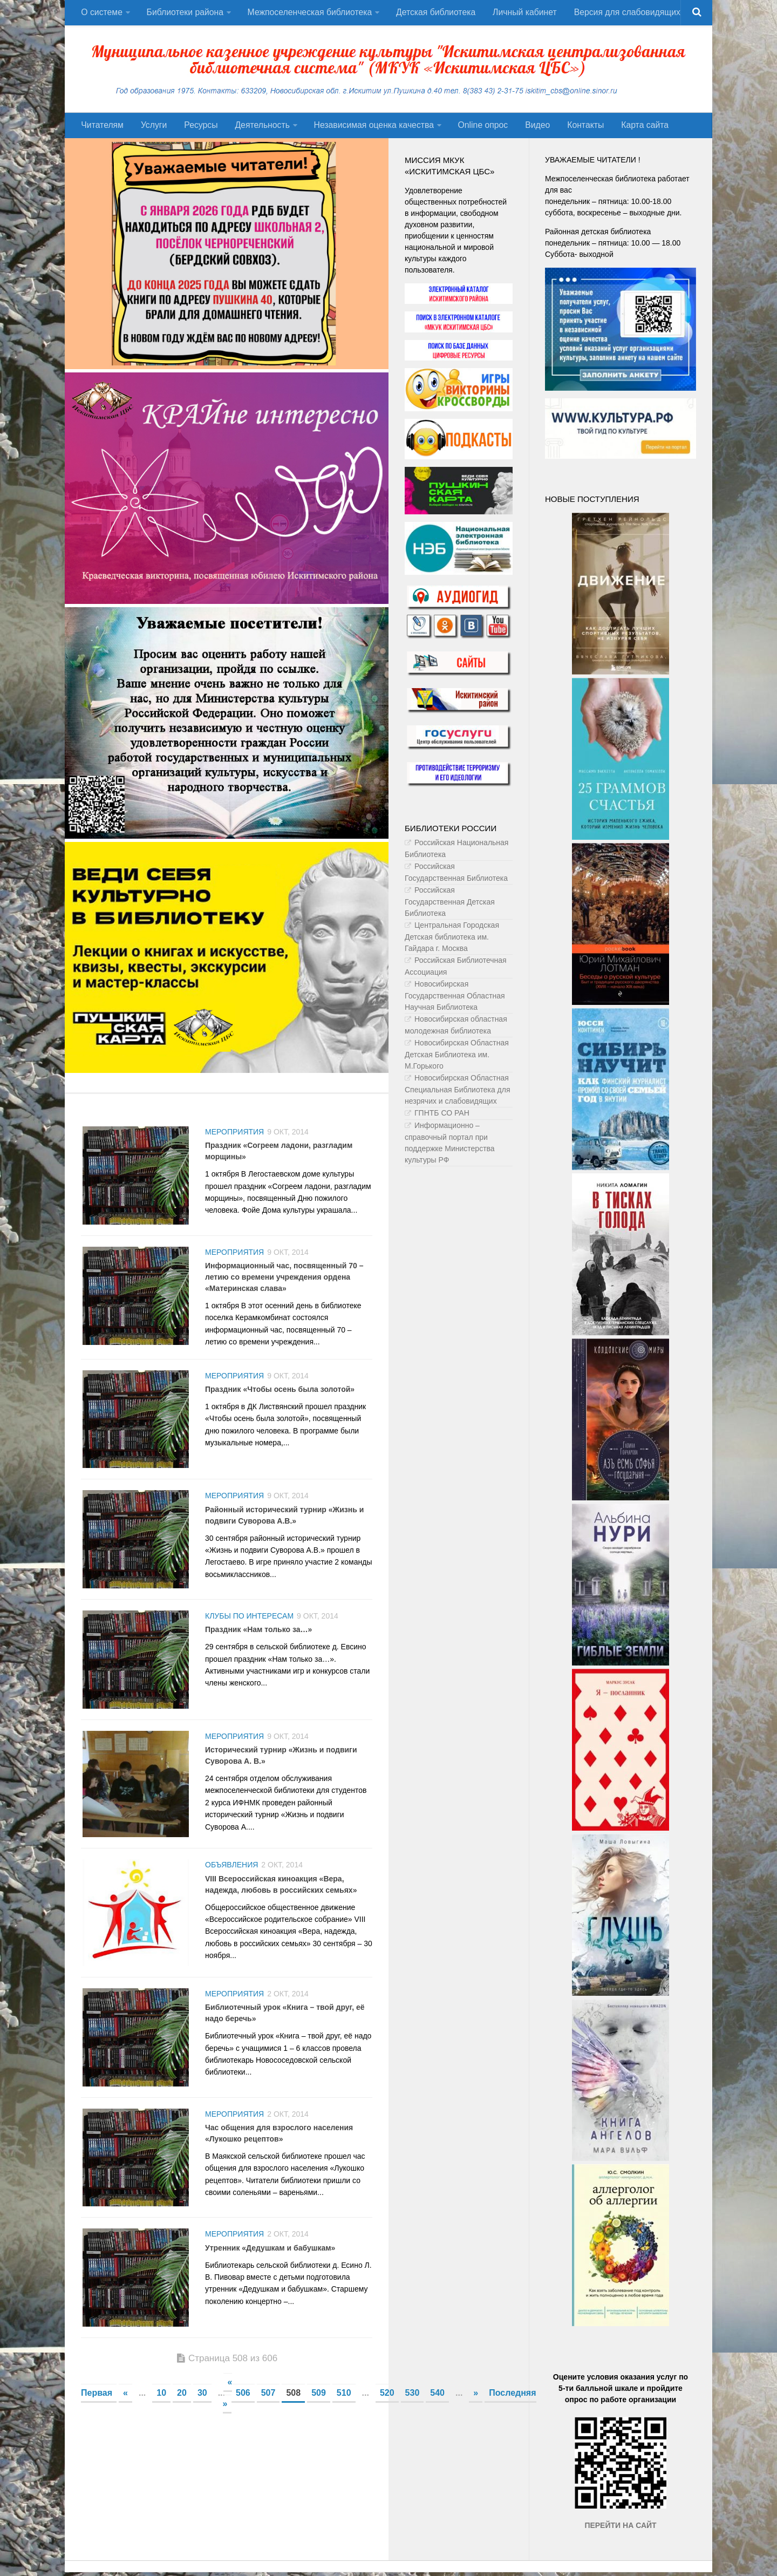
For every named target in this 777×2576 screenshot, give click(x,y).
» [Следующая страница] (475, 2407)
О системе (101, 13)
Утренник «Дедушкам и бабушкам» (270, 2260)
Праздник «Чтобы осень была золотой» (280, 1393)
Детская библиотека (434, 13)
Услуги (152, 127)
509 (318, 2407)
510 (344, 2407)
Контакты (577, 127)
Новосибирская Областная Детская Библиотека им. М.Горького (457, 1057)
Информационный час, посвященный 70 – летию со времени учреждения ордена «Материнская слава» (284, 1281)
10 (161, 2407)
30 (202, 2407)
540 (437, 2407)
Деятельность (257, 127)
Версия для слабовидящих (624, 13)
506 (243, 2407)
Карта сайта (635, 127)
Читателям (102, 127)
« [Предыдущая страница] (125, 2407)
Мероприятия (234, 1135)
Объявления (231, 1874)
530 (412, 2407)
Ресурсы (197, 127)
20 (182, 2407)
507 (268, 2407)
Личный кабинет (522, 13)
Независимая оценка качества (369, 127)
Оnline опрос (477, 127)
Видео (530, 127)
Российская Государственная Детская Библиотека (450, 905)
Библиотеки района (184, 13)
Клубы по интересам (249, 1623)
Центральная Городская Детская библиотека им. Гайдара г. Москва (452, 940)
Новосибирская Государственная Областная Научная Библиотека (455, 999)
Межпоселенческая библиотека (309, 13)
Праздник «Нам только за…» (258, 1636)
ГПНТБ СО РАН (441, 1116)
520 (387, 2407)
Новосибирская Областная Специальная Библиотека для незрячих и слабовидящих (457, 1093)
